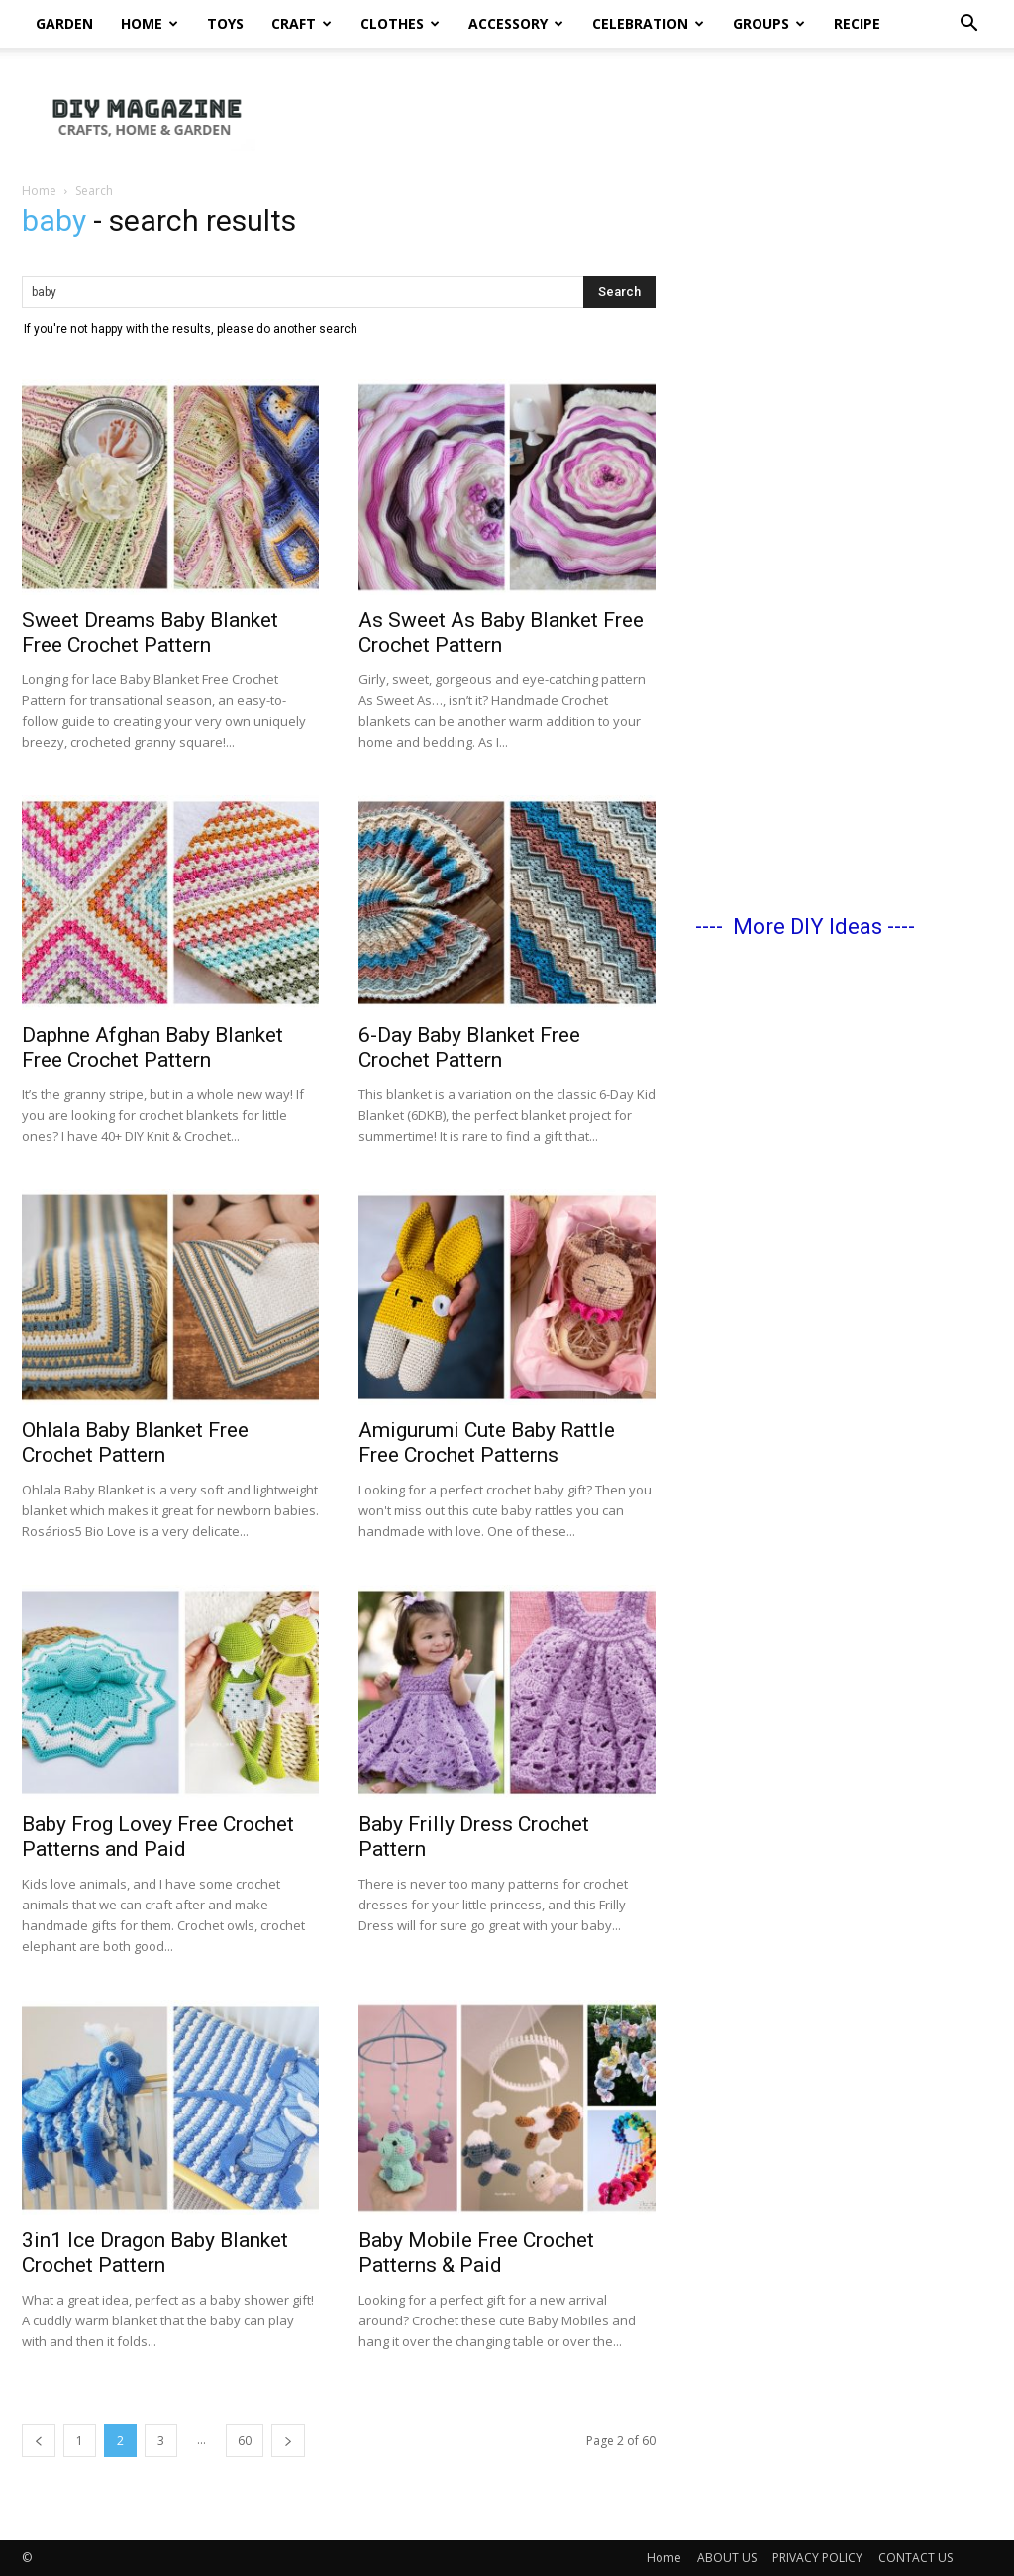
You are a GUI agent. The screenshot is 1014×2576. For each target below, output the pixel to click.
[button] (968, 25)
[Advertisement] (843, 546)
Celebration (648, 23)
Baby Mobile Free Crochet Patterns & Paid (476, 2252)
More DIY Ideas (807, 926)
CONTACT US (915, 2557)
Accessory (515, 23)
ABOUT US (727, 2557)
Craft (301, 23)
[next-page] (288, 2440)
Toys (225, 23)
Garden (64, 23)
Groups (769, 23)
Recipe (857, 23)
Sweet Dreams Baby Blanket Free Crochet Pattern (150, 632)
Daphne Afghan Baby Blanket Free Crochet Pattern (152, 1047)
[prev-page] (38, 2440)
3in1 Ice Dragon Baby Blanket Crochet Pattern (155, 2252)
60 (245, 2440)
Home (149, 23)
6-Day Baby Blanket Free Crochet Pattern (469, 1047)
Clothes (400, 23)
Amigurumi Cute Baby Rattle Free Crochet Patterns (486, 1442)
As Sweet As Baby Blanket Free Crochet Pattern (501, 632)
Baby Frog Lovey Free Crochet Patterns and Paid (158, 1836)
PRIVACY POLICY (817, 2557)
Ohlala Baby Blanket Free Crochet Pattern (135, 1442)
